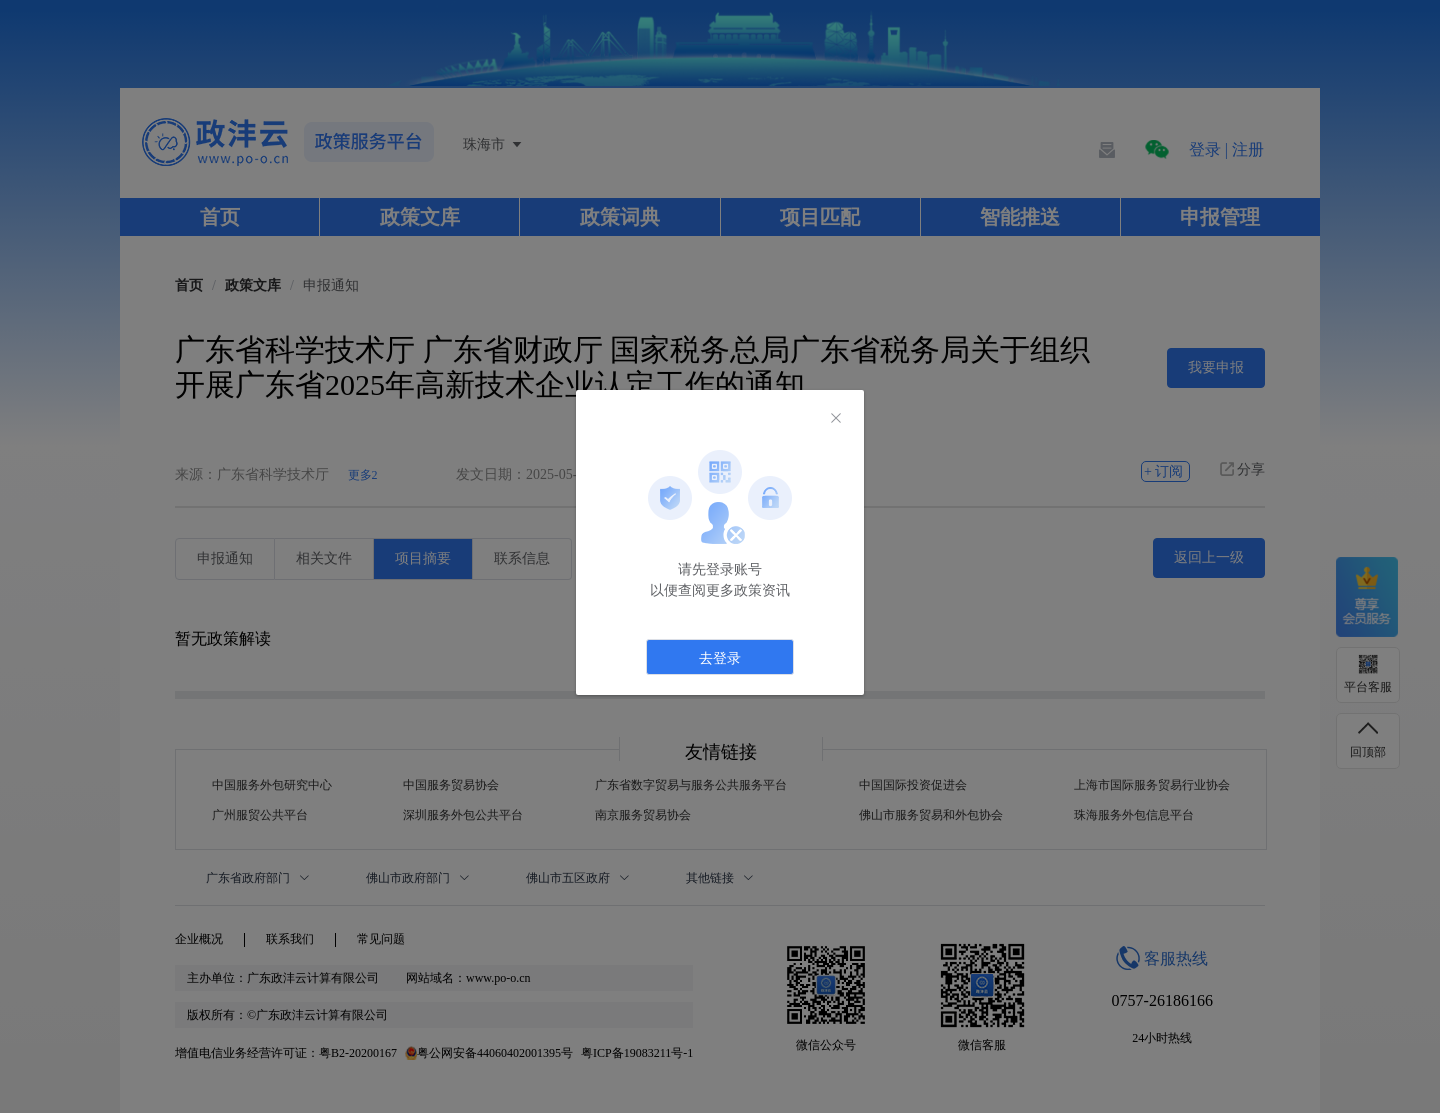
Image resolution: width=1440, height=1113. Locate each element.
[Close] (836, 419)
